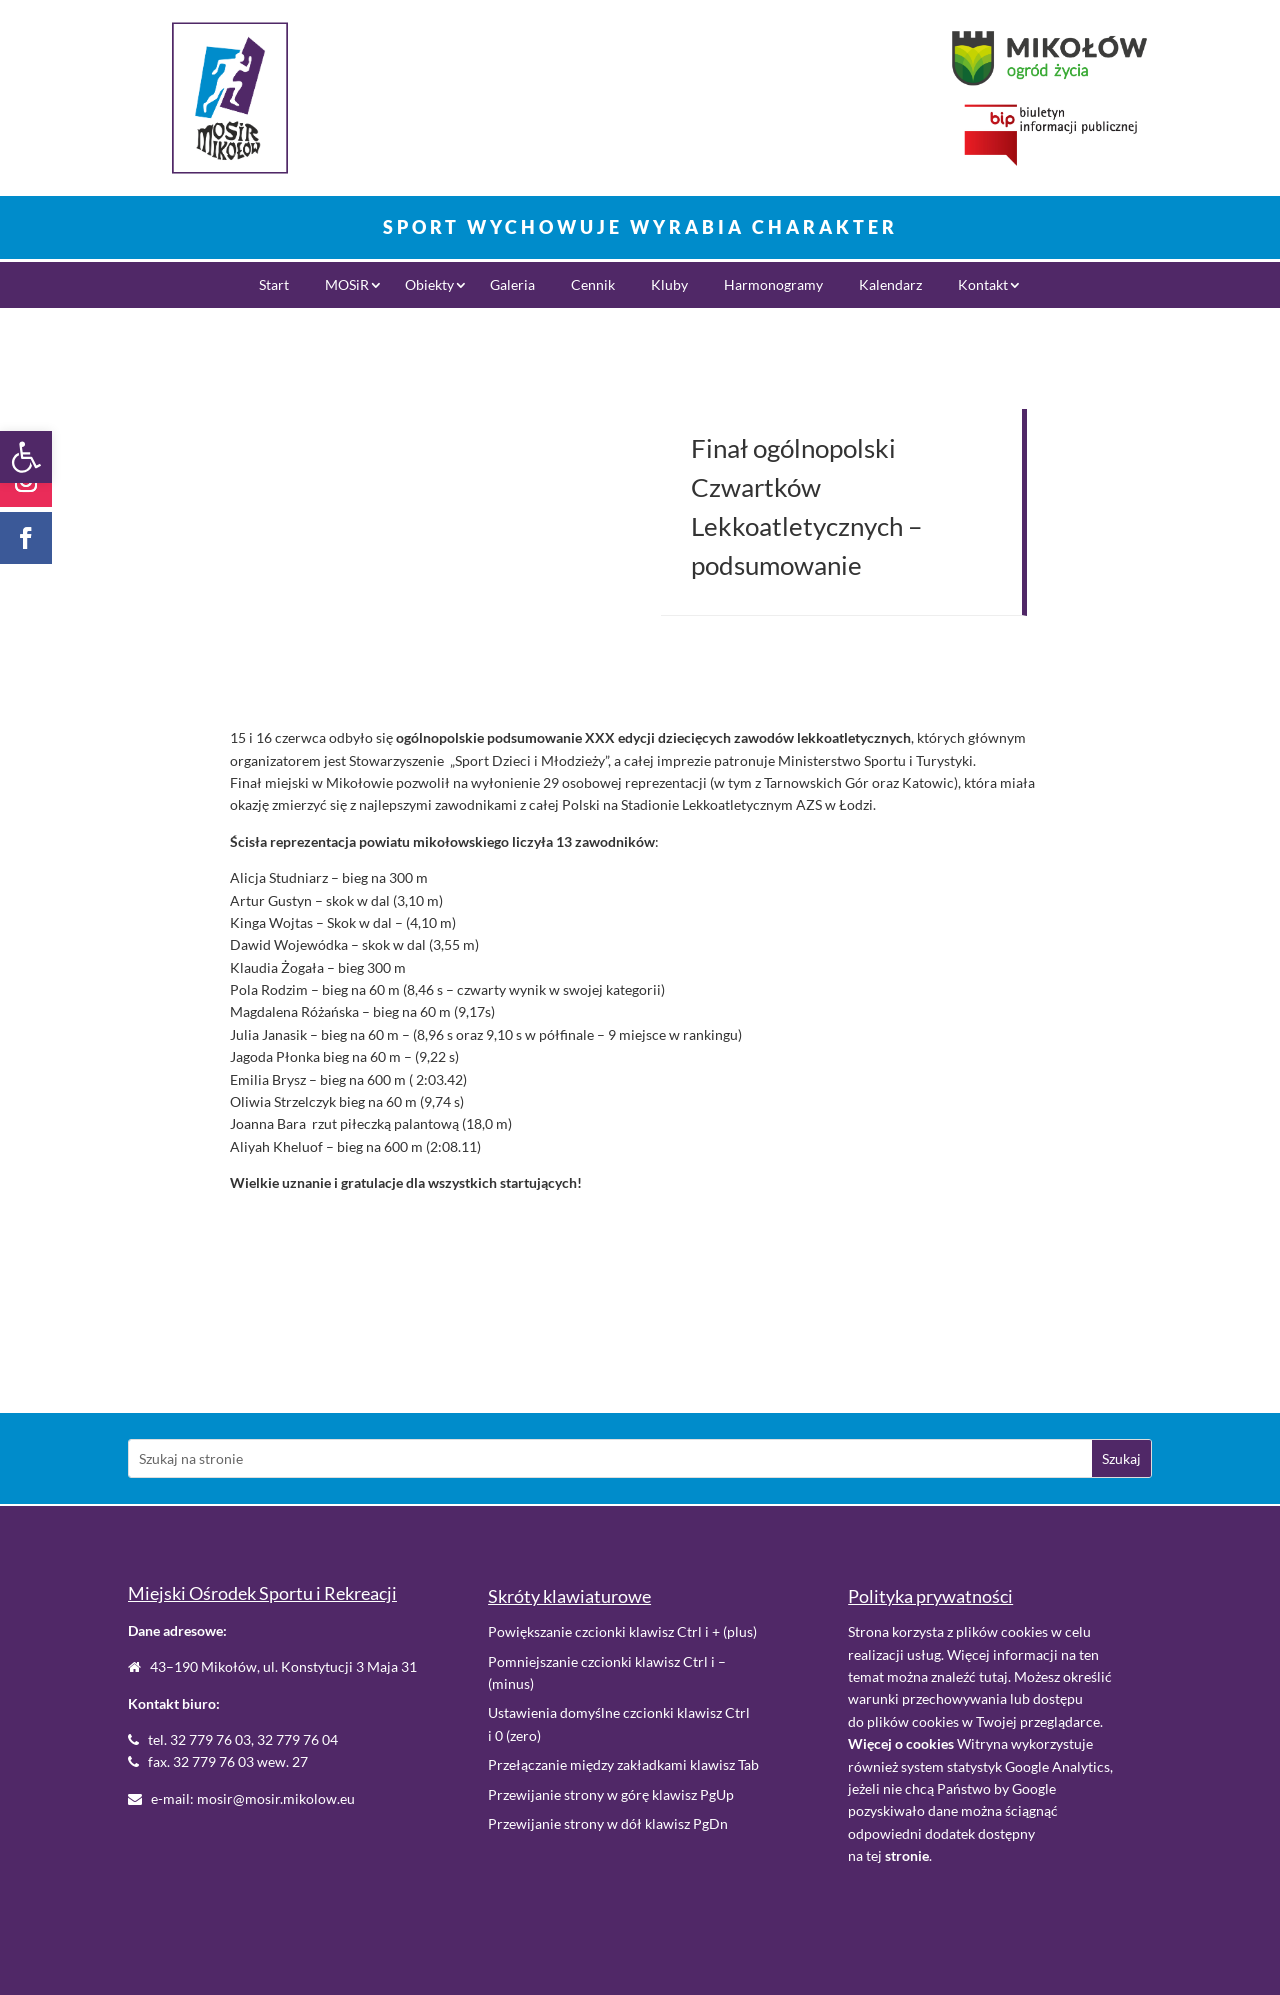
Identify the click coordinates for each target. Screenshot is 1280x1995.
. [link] (908, 1855)
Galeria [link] (512, 285)
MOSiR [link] (347, 285)
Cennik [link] (593, 285)
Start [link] (274, 285)
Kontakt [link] (983, 285)
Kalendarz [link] (890, 285)
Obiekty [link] (429, 285)
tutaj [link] (993, 1676)
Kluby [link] (669, 285)
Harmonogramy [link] (773, 285)
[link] (26, 457)
